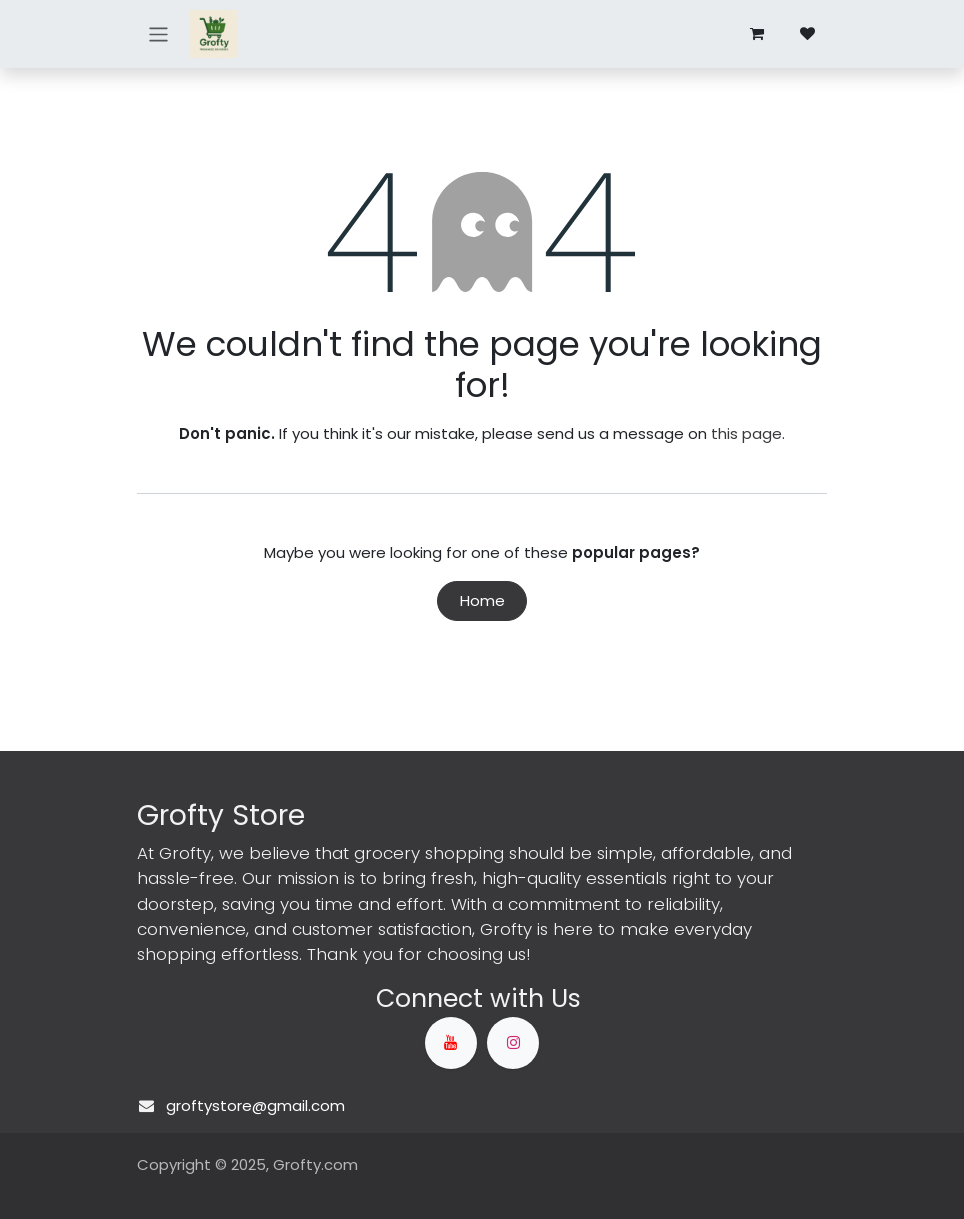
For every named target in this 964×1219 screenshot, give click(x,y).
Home (482, 600)
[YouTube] (451, 1043)
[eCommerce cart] (757, 34)
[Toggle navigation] (158, 33)
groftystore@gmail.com (255, 1105)
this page (746, 433)
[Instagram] (513, 1043)
